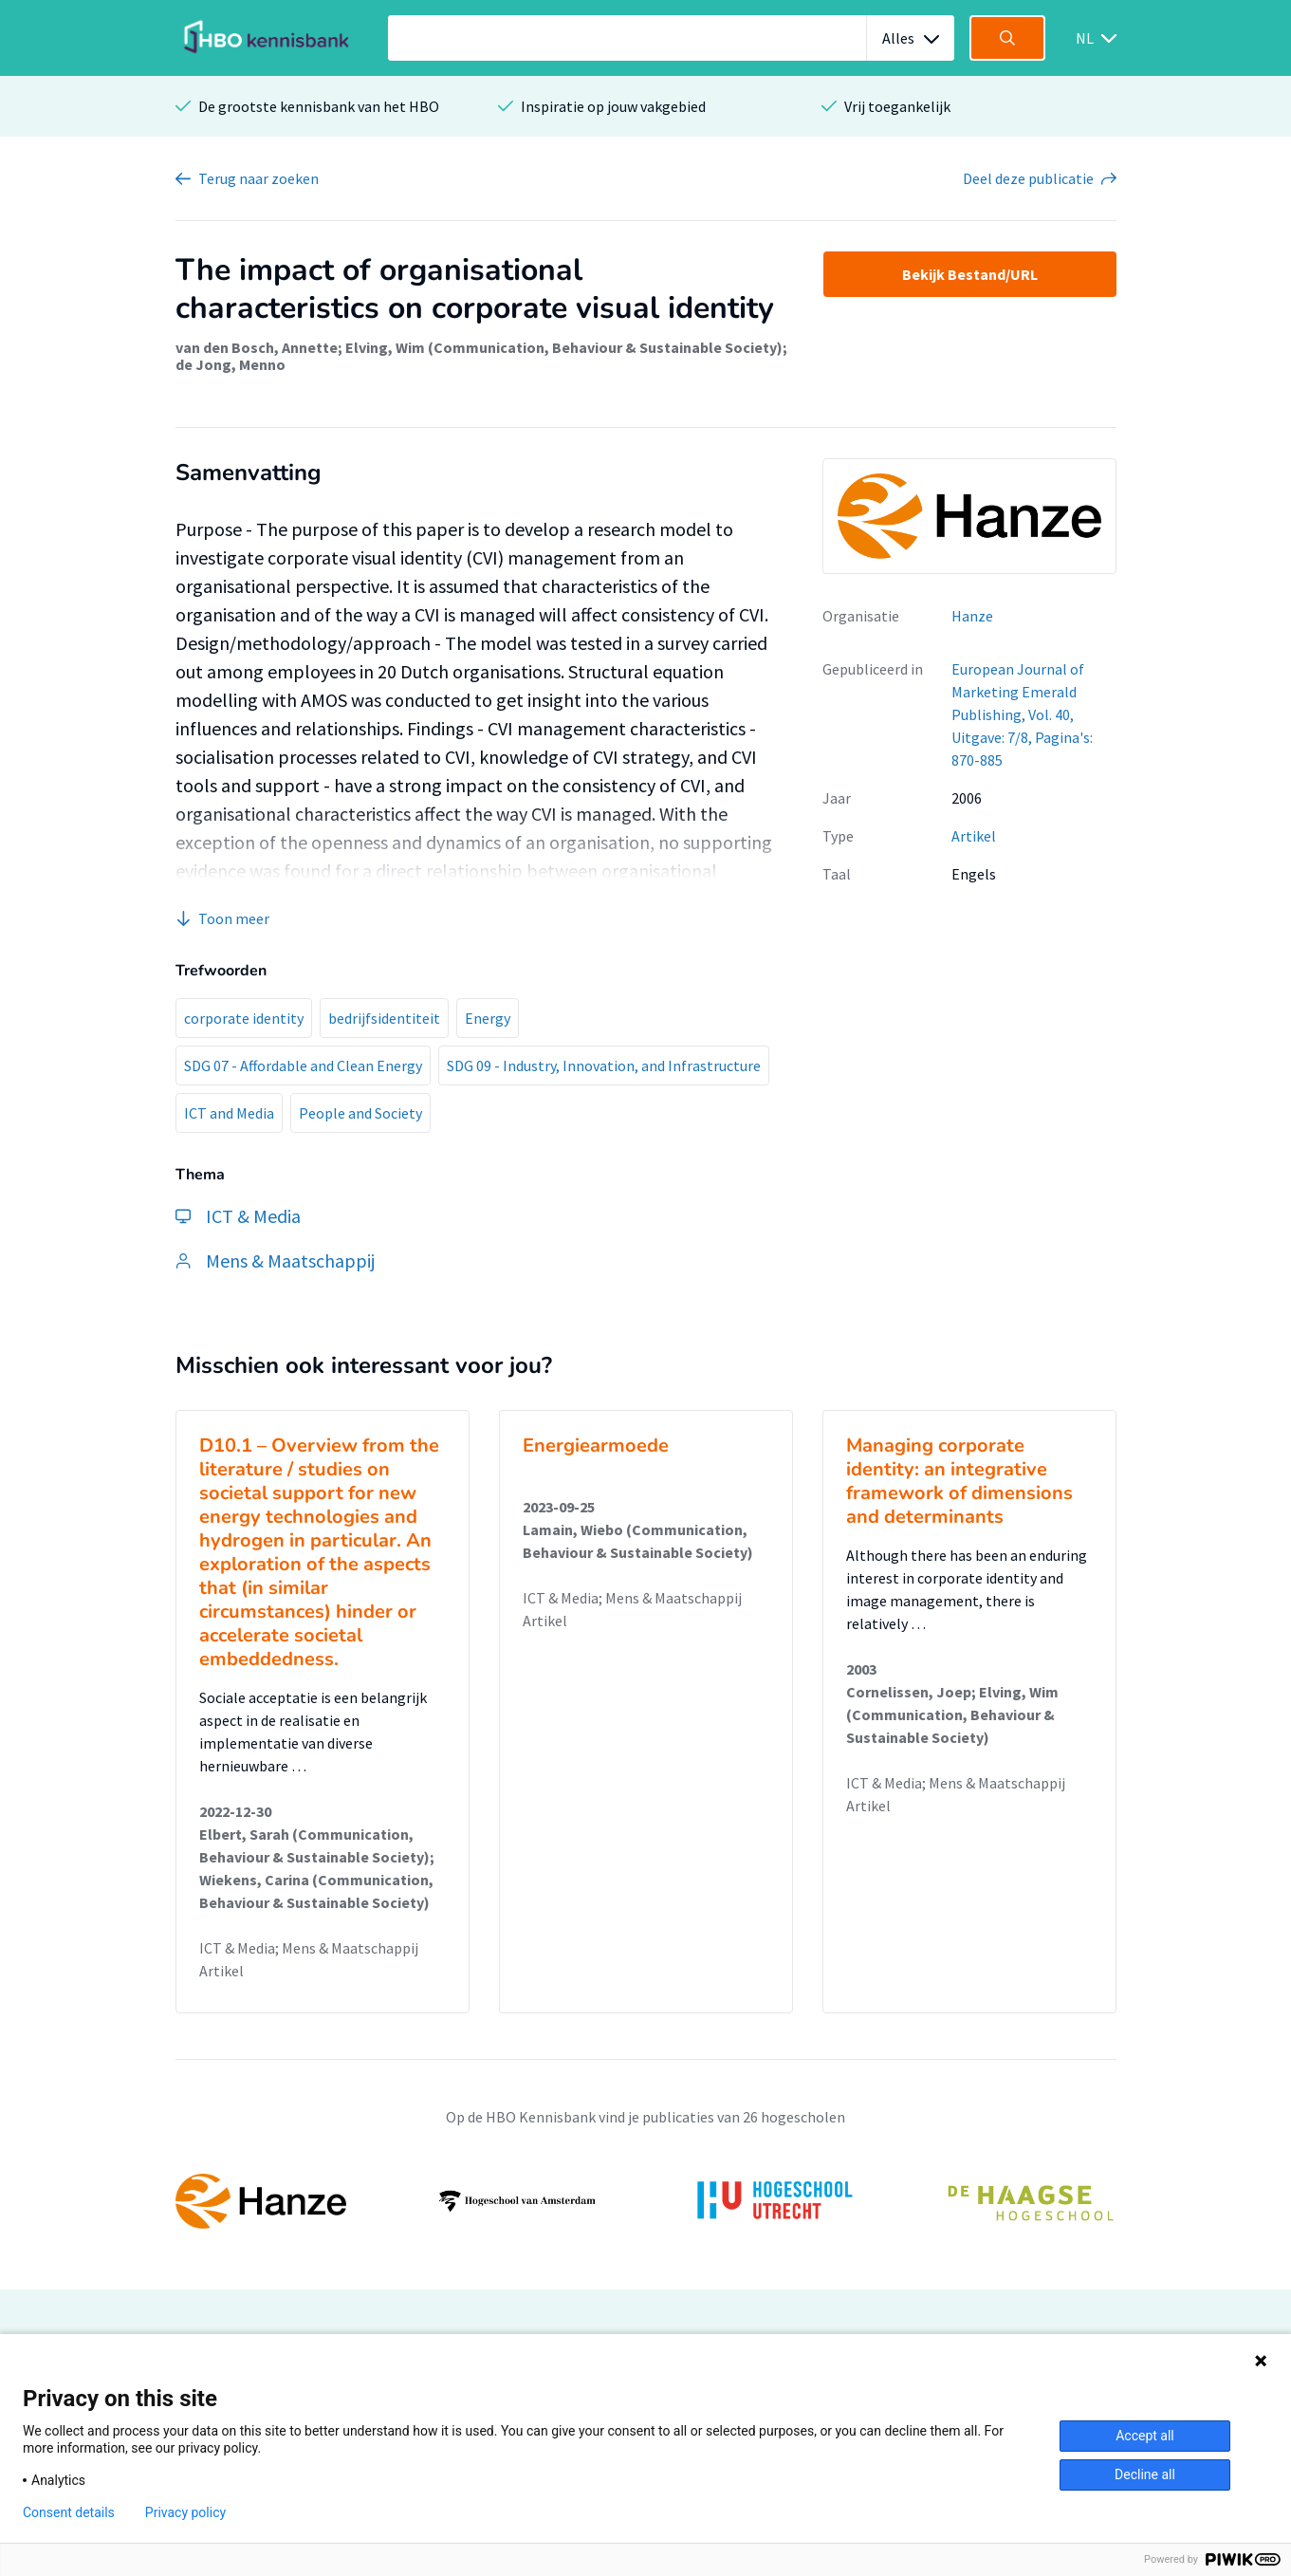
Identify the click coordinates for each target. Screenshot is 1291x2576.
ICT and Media (229, 1112)
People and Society (360, 1112)
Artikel (973, 835)
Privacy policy (185, 2512)
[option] (645, 2201)
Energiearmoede (596, 1445)
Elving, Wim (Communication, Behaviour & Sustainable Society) (564, 347)
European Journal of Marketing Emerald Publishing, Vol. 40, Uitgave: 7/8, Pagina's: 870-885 (1022, 714)
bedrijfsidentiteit (384, 1018)
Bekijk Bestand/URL (970, 274)
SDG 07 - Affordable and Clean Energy (303, 1065)
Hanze (972, 615)
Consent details (69, 2512)
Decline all (1145, 2474)
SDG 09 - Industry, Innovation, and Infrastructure (604, 1065)
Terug (258, 178)
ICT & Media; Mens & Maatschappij (308, 1947)
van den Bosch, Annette (256, 347)
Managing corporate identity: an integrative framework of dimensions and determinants (959, 1481)
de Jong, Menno (230, 364)
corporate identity (244, 1018)
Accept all (1145, 2435)
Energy (487, 1018)
